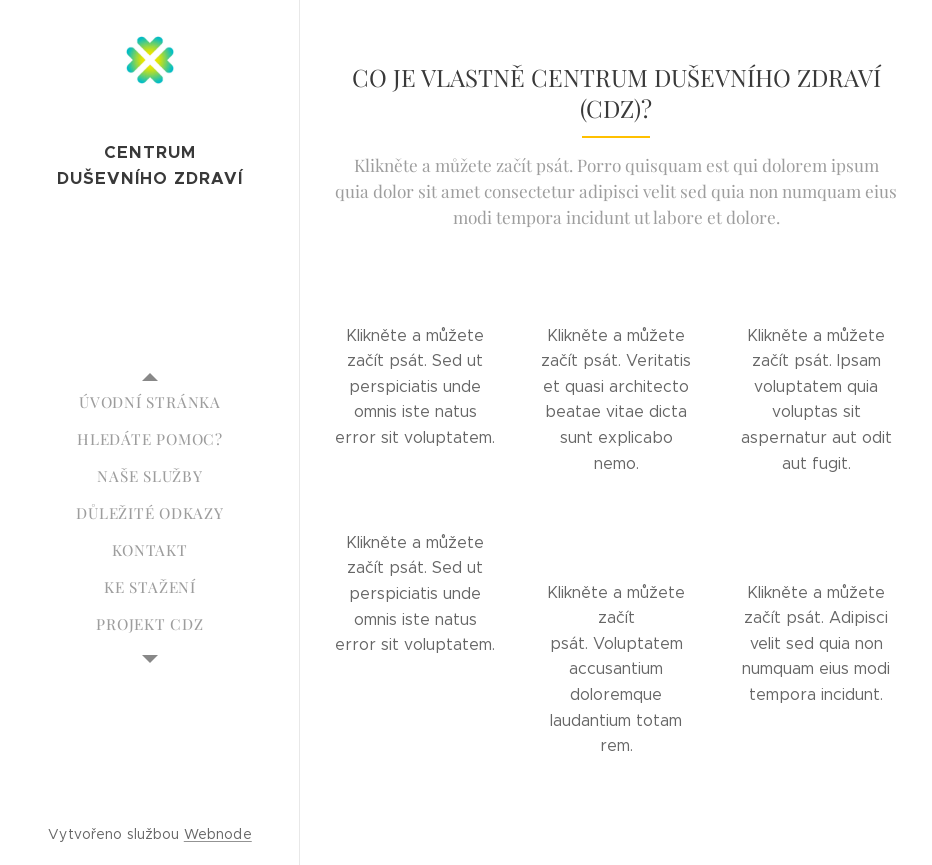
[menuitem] (150, 402)
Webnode (218, 834)
